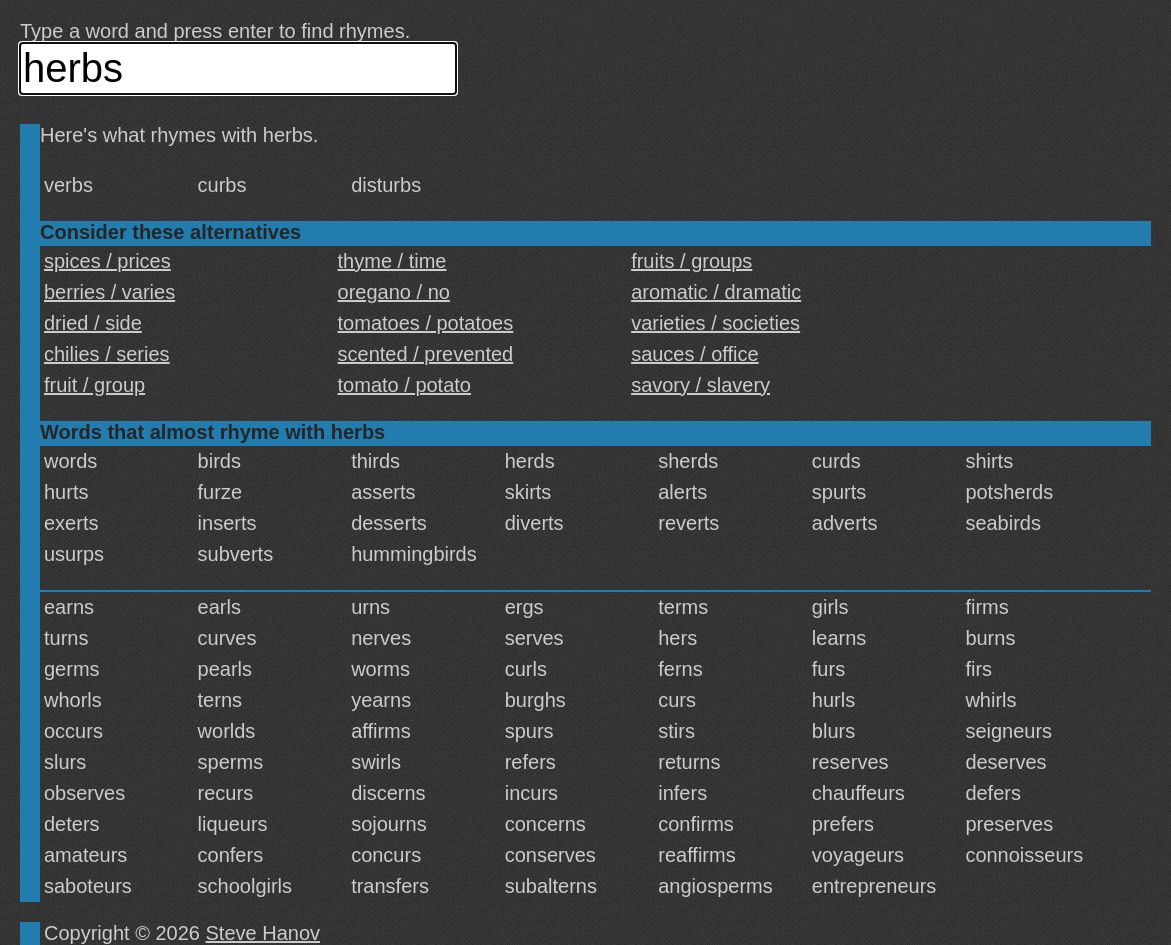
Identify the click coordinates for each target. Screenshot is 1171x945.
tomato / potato (404, 385)
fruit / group (94, 385)
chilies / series (107, 354)
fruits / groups (691, 261)
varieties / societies (715, 323)
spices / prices (107, 261)
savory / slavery (700, 385)
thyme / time (392, 261)
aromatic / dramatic (716, 292)
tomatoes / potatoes (426, 323)
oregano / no (394, 292)
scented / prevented (426, 354)
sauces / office (694, 354)
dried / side (93, 323)
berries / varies (109, 292)
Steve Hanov (263, 933)
